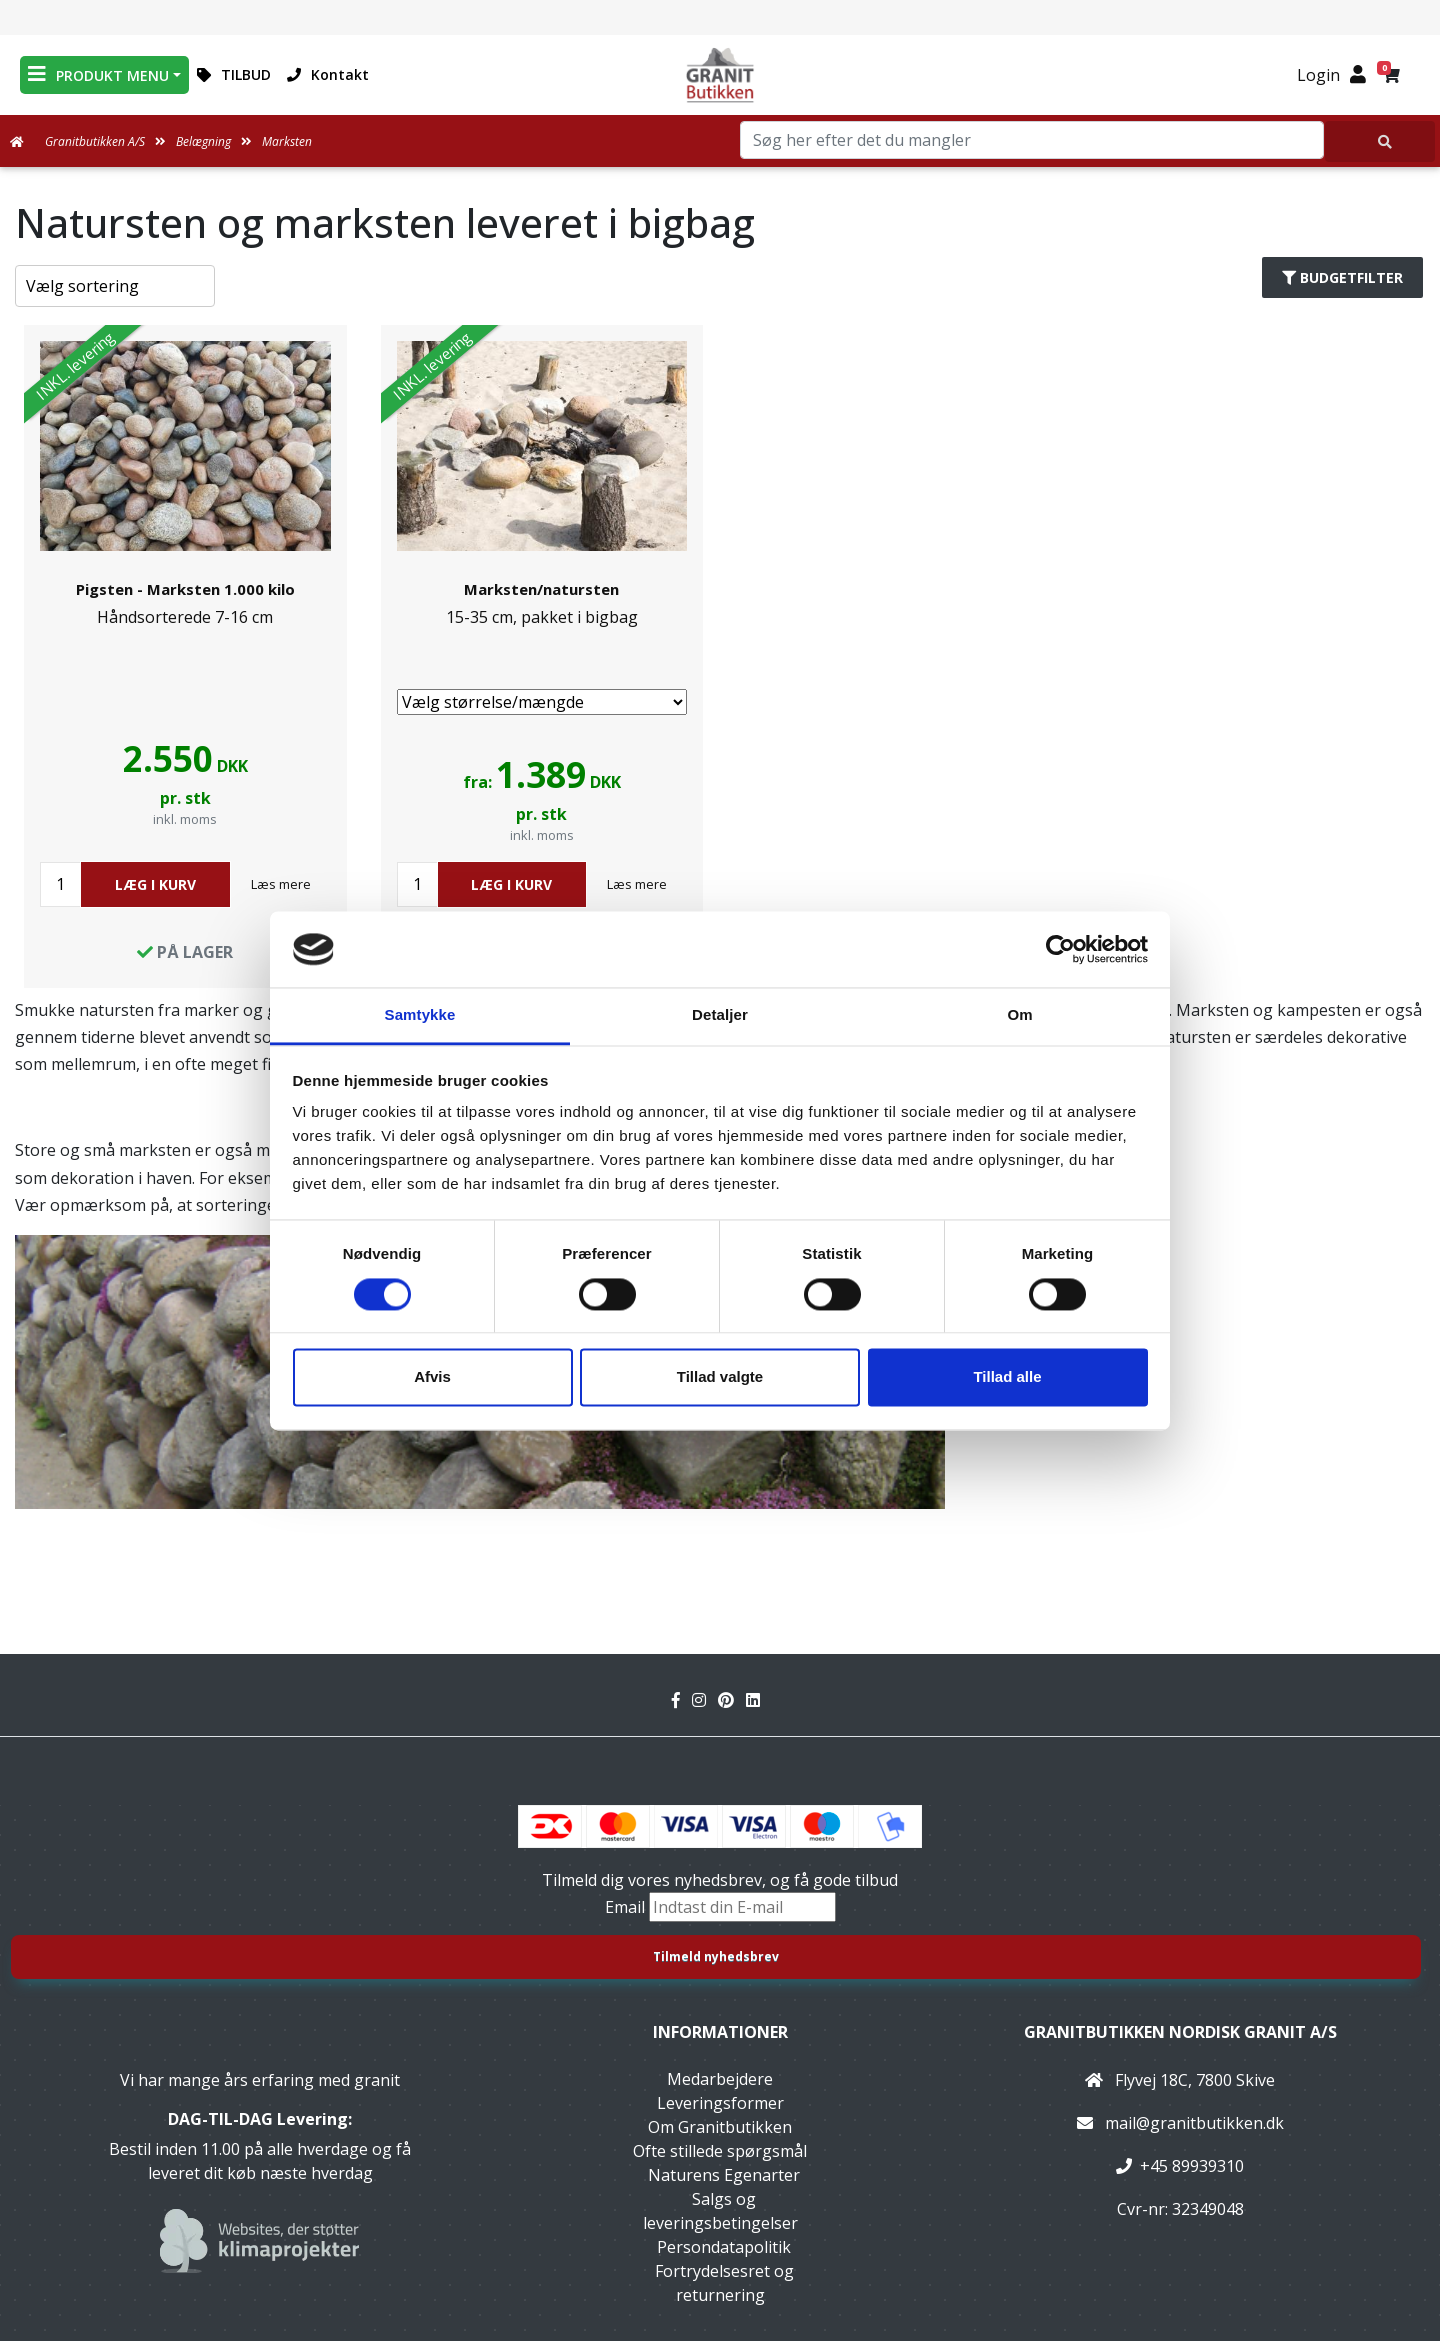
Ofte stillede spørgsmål (720, 2151)
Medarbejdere (720, 2079)
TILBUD (234, 74)
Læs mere (281, 884)
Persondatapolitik (724, 2247)
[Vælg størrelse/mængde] (542, 702)
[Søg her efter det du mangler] (1380, 141)
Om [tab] (1019, 1015)
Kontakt (328, 74)
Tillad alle (1007, 1377)
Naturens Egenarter (724, 2175)
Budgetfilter (1342, 277)
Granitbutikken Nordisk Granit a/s (1180, 2032)
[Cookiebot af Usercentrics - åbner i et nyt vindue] (1060, 949)
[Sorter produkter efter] (115, 286)
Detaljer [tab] (720, 1015)
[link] (185, 656)
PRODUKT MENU (98, 74)
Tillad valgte (720, 1377)
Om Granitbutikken (720, 2127)
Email (627, 1907)
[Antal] (60, 884)
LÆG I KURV (155, 884)
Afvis (432, 1377)
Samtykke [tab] (420, 1015)
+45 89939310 (1192, 2166)
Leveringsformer (720, 2103)
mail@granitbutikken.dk (1194, 2123)
